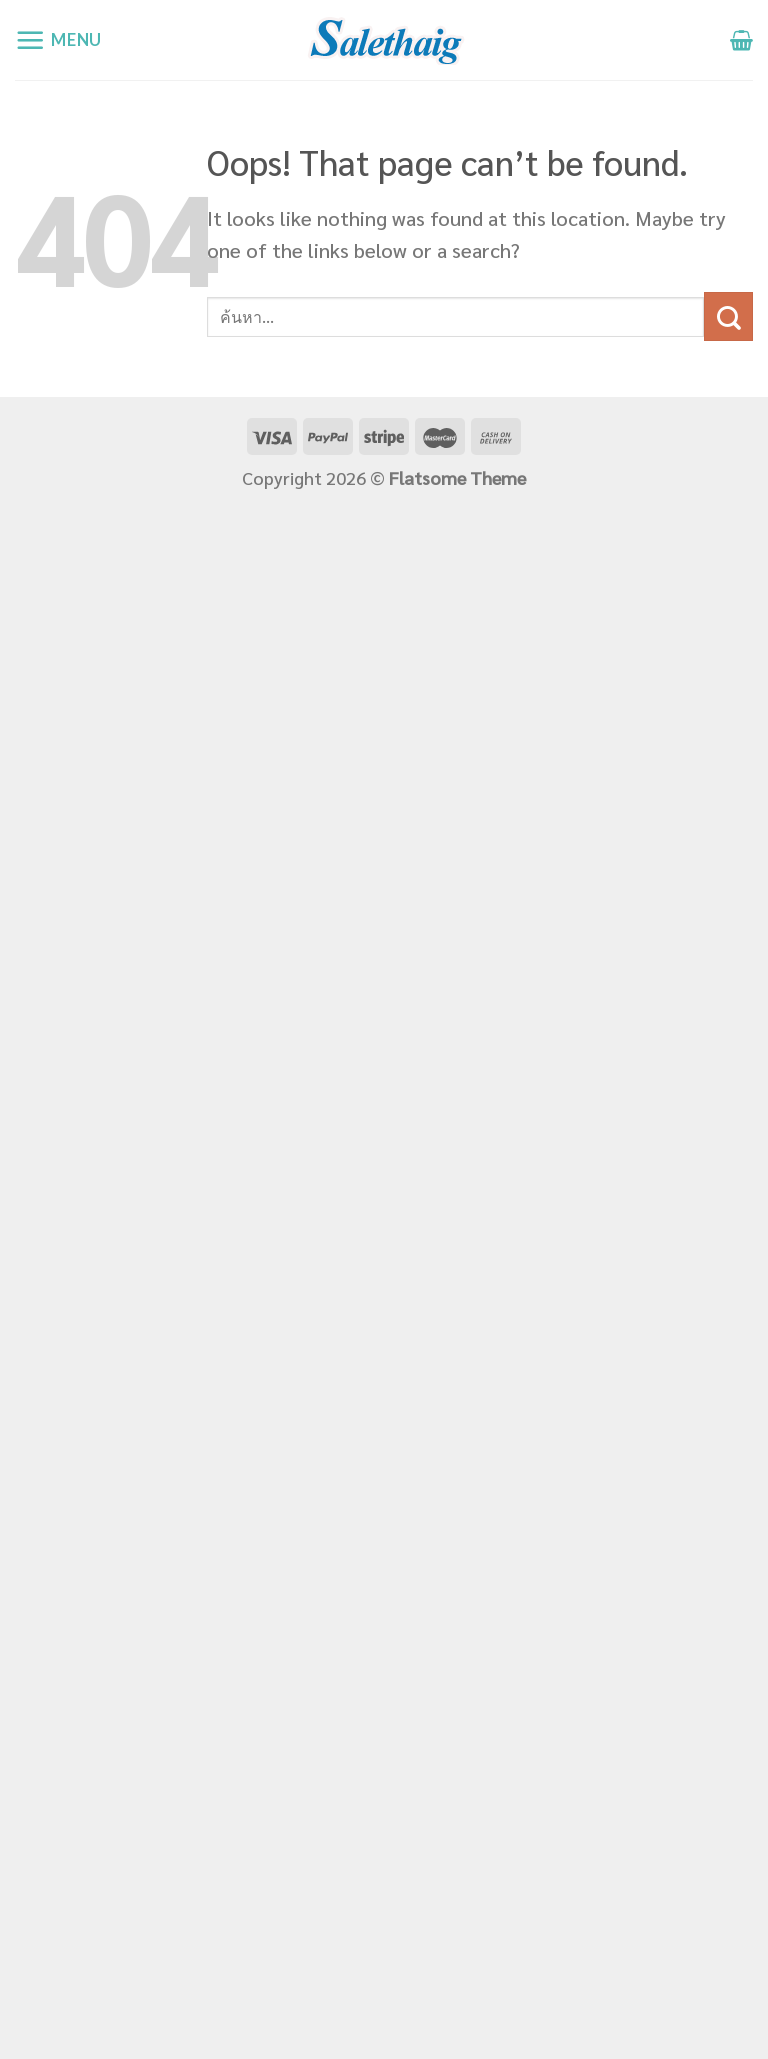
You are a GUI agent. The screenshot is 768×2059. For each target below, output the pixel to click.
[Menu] (58, 40)
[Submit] (728, 316)
